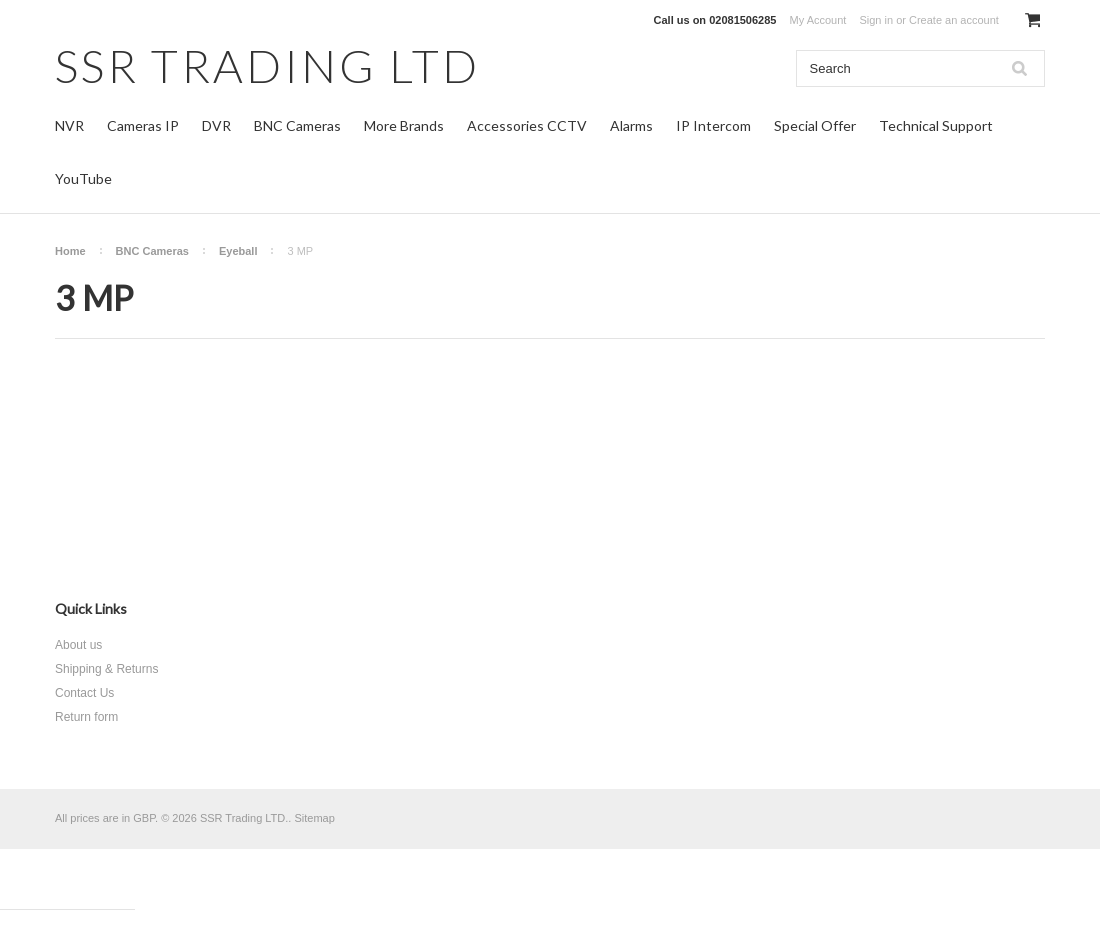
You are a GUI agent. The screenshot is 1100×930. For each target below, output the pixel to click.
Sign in (876, 20)
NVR (69, 125)
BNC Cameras (297, 125)
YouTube (83, 178)
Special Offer (815, 125)
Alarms (631, 125)
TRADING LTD (267, 65)
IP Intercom (713, 125)
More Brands (404, 125)
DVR (216, 125)
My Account (818, 20)
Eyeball (238, 251)
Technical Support (936, 125)
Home (70, 251)
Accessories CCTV (527, 125)
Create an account (954, 20)
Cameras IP (143, 125)
